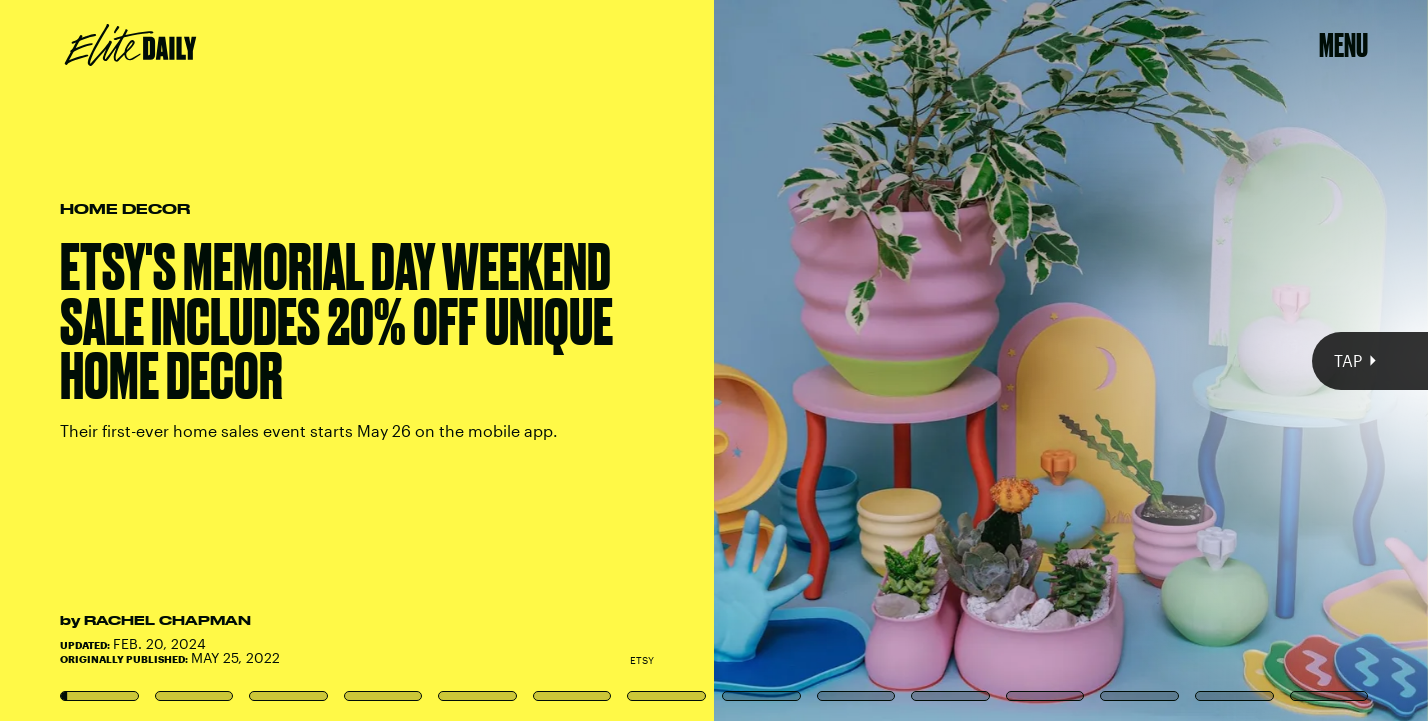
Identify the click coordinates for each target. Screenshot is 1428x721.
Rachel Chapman (167, 620)
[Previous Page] (235, 360)
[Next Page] (949, 360)
